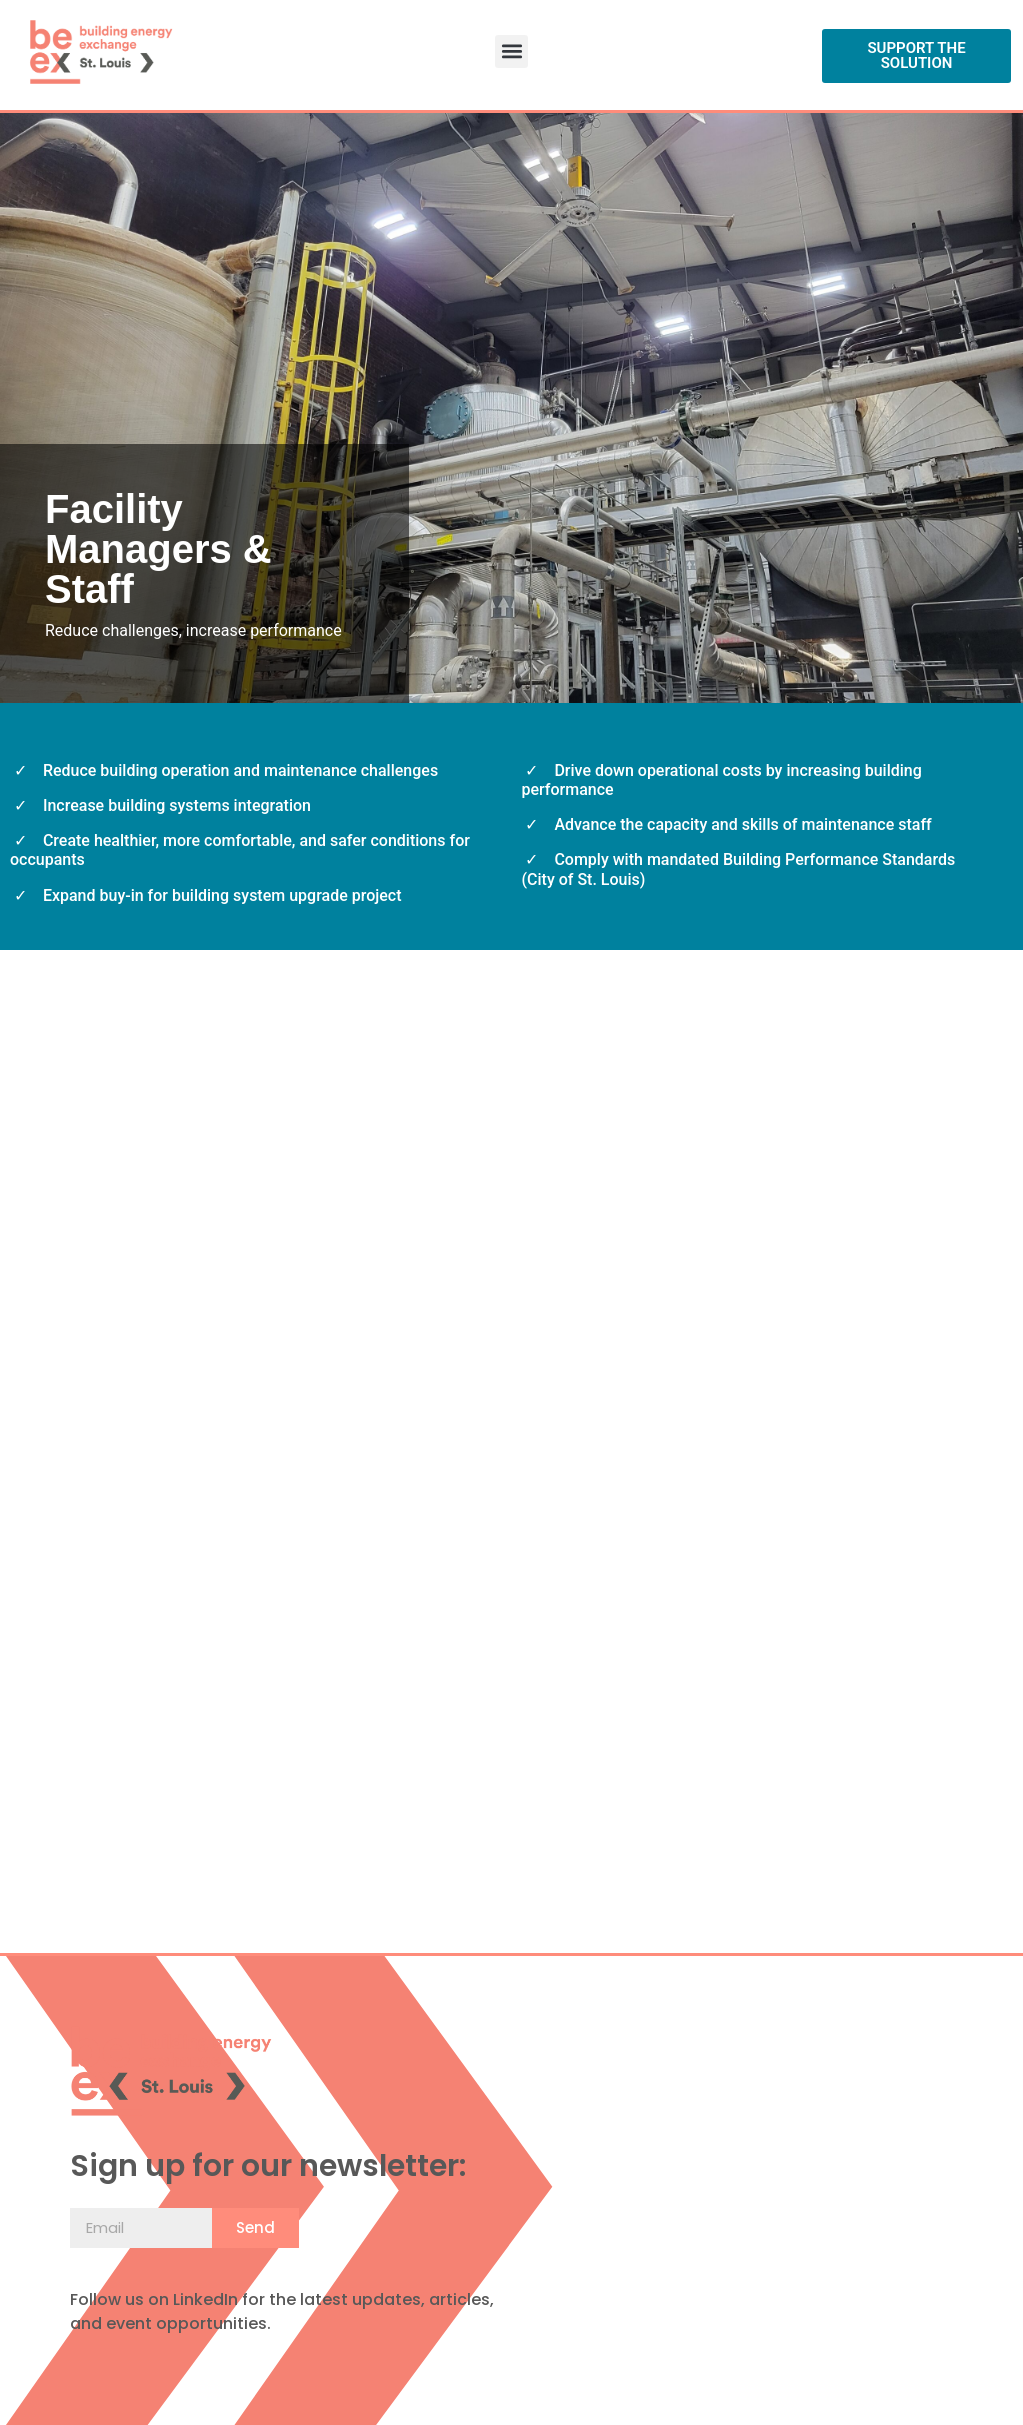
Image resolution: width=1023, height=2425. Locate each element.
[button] (511, 51)
